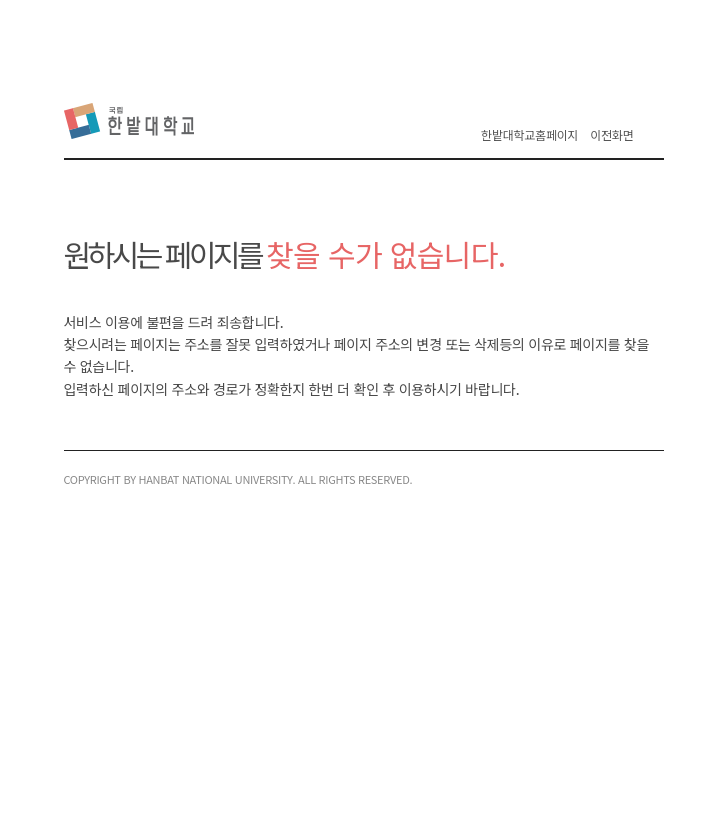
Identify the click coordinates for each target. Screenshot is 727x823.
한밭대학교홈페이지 (529, 134)
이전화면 (611, 134)
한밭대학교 (133, 121)
